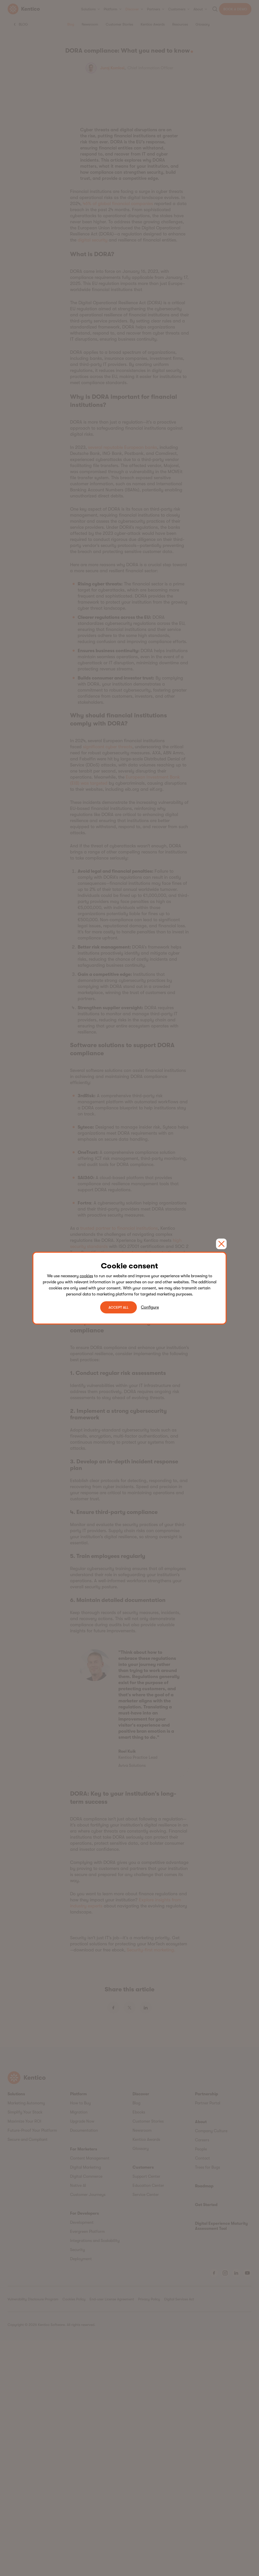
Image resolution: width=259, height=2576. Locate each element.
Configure (150, 1307)
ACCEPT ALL (118, 1307)
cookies (86, 1276)
